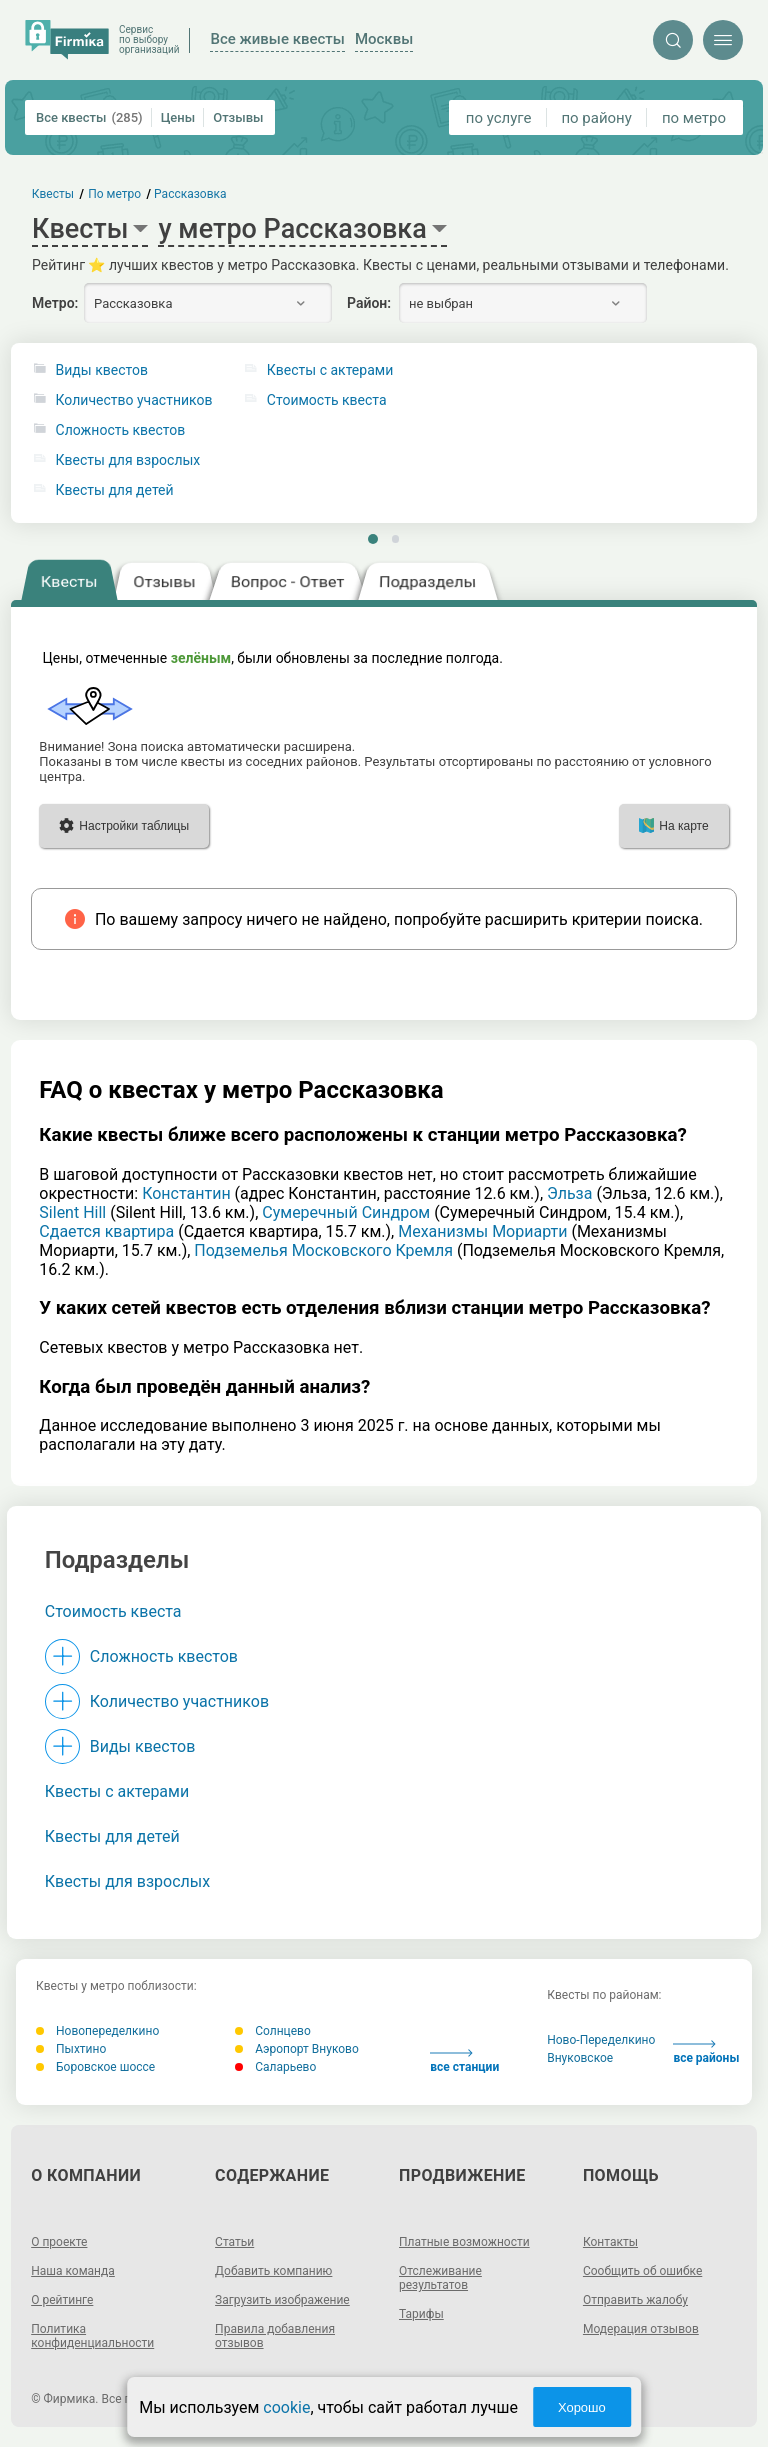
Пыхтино (71, 2049)
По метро (114, 194)
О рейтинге (62, 2300)
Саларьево (275, 2067)
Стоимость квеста (113, 1611)
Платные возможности (464, 2242)
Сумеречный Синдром (346, 1212)
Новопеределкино (97, 2031)
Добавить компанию (273, 2271)
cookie (286, 2407)
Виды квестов (102, 370)
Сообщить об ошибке (642, 2271)
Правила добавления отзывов (275, 2336)
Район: (369, 303)
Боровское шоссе (95, 2067)
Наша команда (73, 2271)
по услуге (499, 118)
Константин (186, 1193)
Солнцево (273, 2031)
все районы (706, 2052)
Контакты (610, 2242)
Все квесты (89, 117)
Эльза (569, 1193)
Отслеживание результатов (440, 2278)
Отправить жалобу (635, 2300)
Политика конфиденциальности (92, 2336)
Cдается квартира (106, 1231)
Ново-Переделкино (601, 2040)
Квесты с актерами (117, 1791)
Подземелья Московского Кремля (323, 1250)
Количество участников (134, 400)
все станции (464, 2061)
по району (596, 118)
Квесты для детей (115, 490)
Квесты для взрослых (128, 460)
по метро (694, 118)
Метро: (55, 303)
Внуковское (580, 2058)
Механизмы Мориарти (482, 1231)
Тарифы (421, 2314)
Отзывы (238, 117)
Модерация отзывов (641, 2329)
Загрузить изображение (282, 2300)
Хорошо (582, 2407)
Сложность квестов (121, 430)
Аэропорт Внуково (297, 2049)
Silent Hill (72, 1212)
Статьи (234, 2242)
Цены (178, 117)
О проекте (59, 2242)
